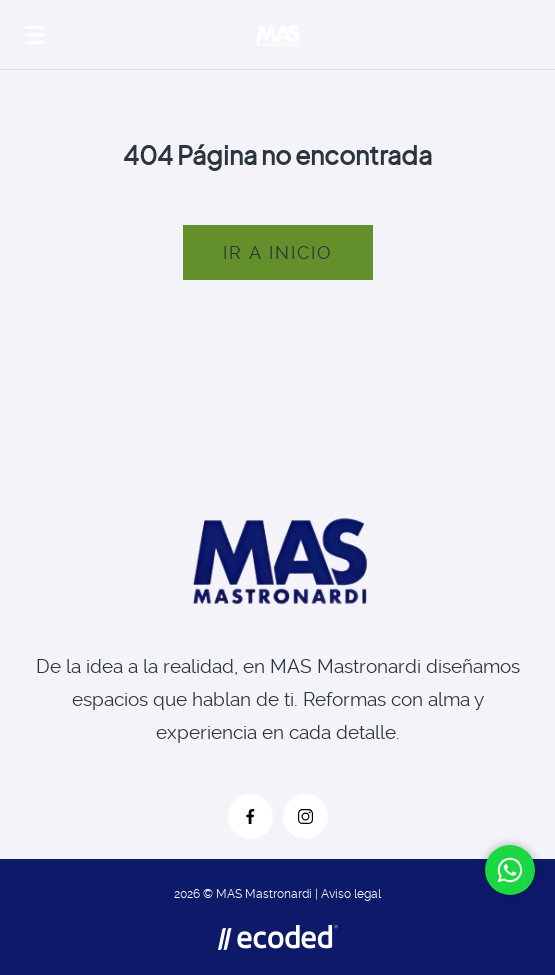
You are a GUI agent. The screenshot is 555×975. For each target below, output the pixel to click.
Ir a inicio (278, 252)
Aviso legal (351, 894)
